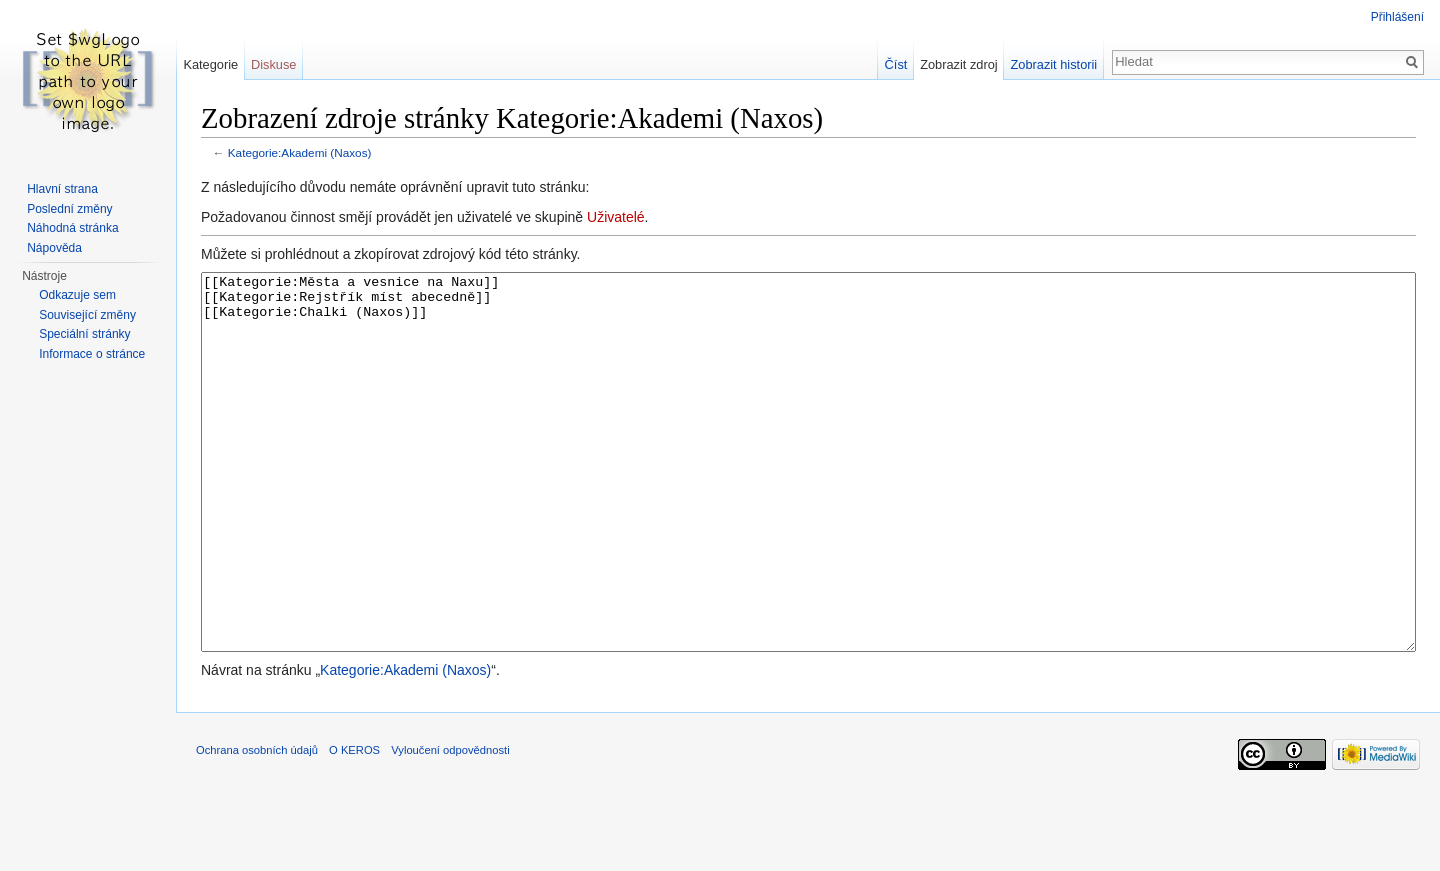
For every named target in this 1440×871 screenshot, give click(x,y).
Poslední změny (69, 209)
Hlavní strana (62, 189)
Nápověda (54, 248)
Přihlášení (1397, 17)
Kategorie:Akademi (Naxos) (300, 152)
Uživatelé (616, 217)
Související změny (87, 315)
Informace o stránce (92, 354)
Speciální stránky (84, 334)
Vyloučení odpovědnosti (450, 825)
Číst (896, 64)
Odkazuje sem (77, 295)
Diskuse (274, 64)
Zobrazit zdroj (959, 64)
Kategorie (210, 64)
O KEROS (354, 825)
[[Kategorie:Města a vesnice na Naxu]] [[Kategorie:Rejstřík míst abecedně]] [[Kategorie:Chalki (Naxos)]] (808, 499)
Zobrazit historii (1053, 64)
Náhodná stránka (72, 228)
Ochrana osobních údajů (257, 825)
